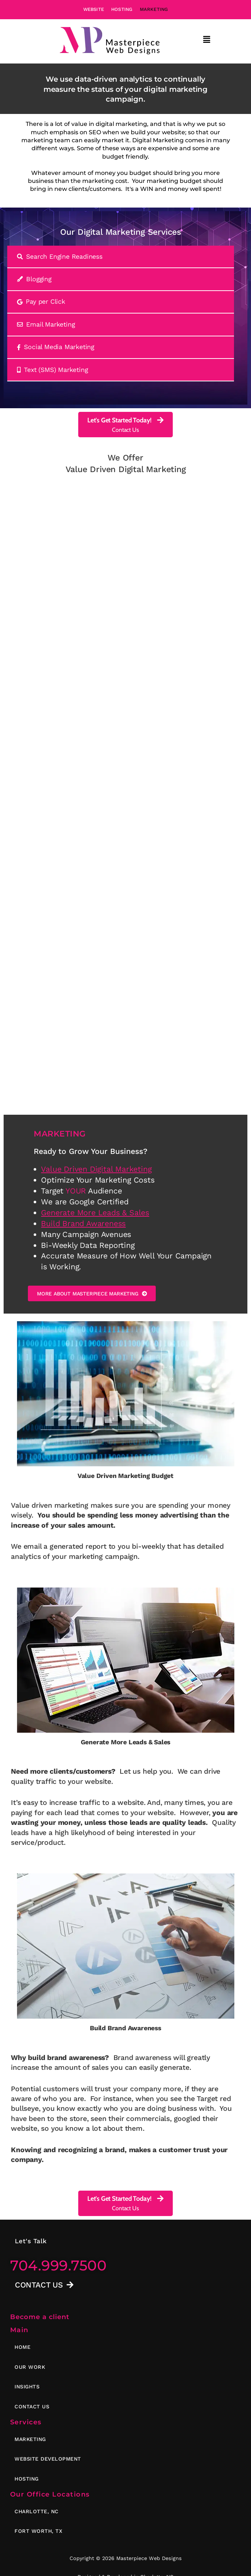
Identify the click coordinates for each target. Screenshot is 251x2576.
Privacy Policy (95, 2569)
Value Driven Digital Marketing (96, 1101)
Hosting (121, 9)
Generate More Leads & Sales (95, 1144)
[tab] (120, 257)
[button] (206, 40)
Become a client (40, 2251)
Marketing (154, 9)
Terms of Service (150, 2569)
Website (93, 9)
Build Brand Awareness (83, 1155)
